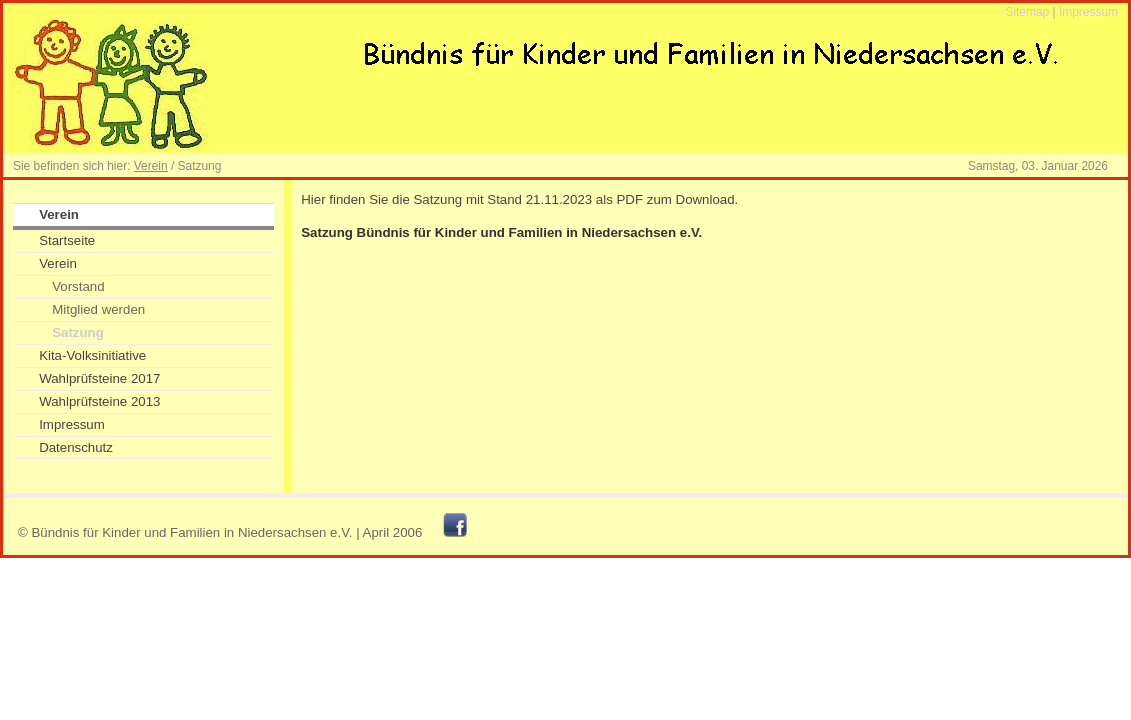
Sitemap (1027, 12)
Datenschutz (76, 447)
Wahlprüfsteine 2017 (99, 378)
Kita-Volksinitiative (92, 355)
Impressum (1088, 12)
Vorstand (78, 286)
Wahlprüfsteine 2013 (99, 401)
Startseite (67, 240)
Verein (151, 166)
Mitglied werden (98, 309)
